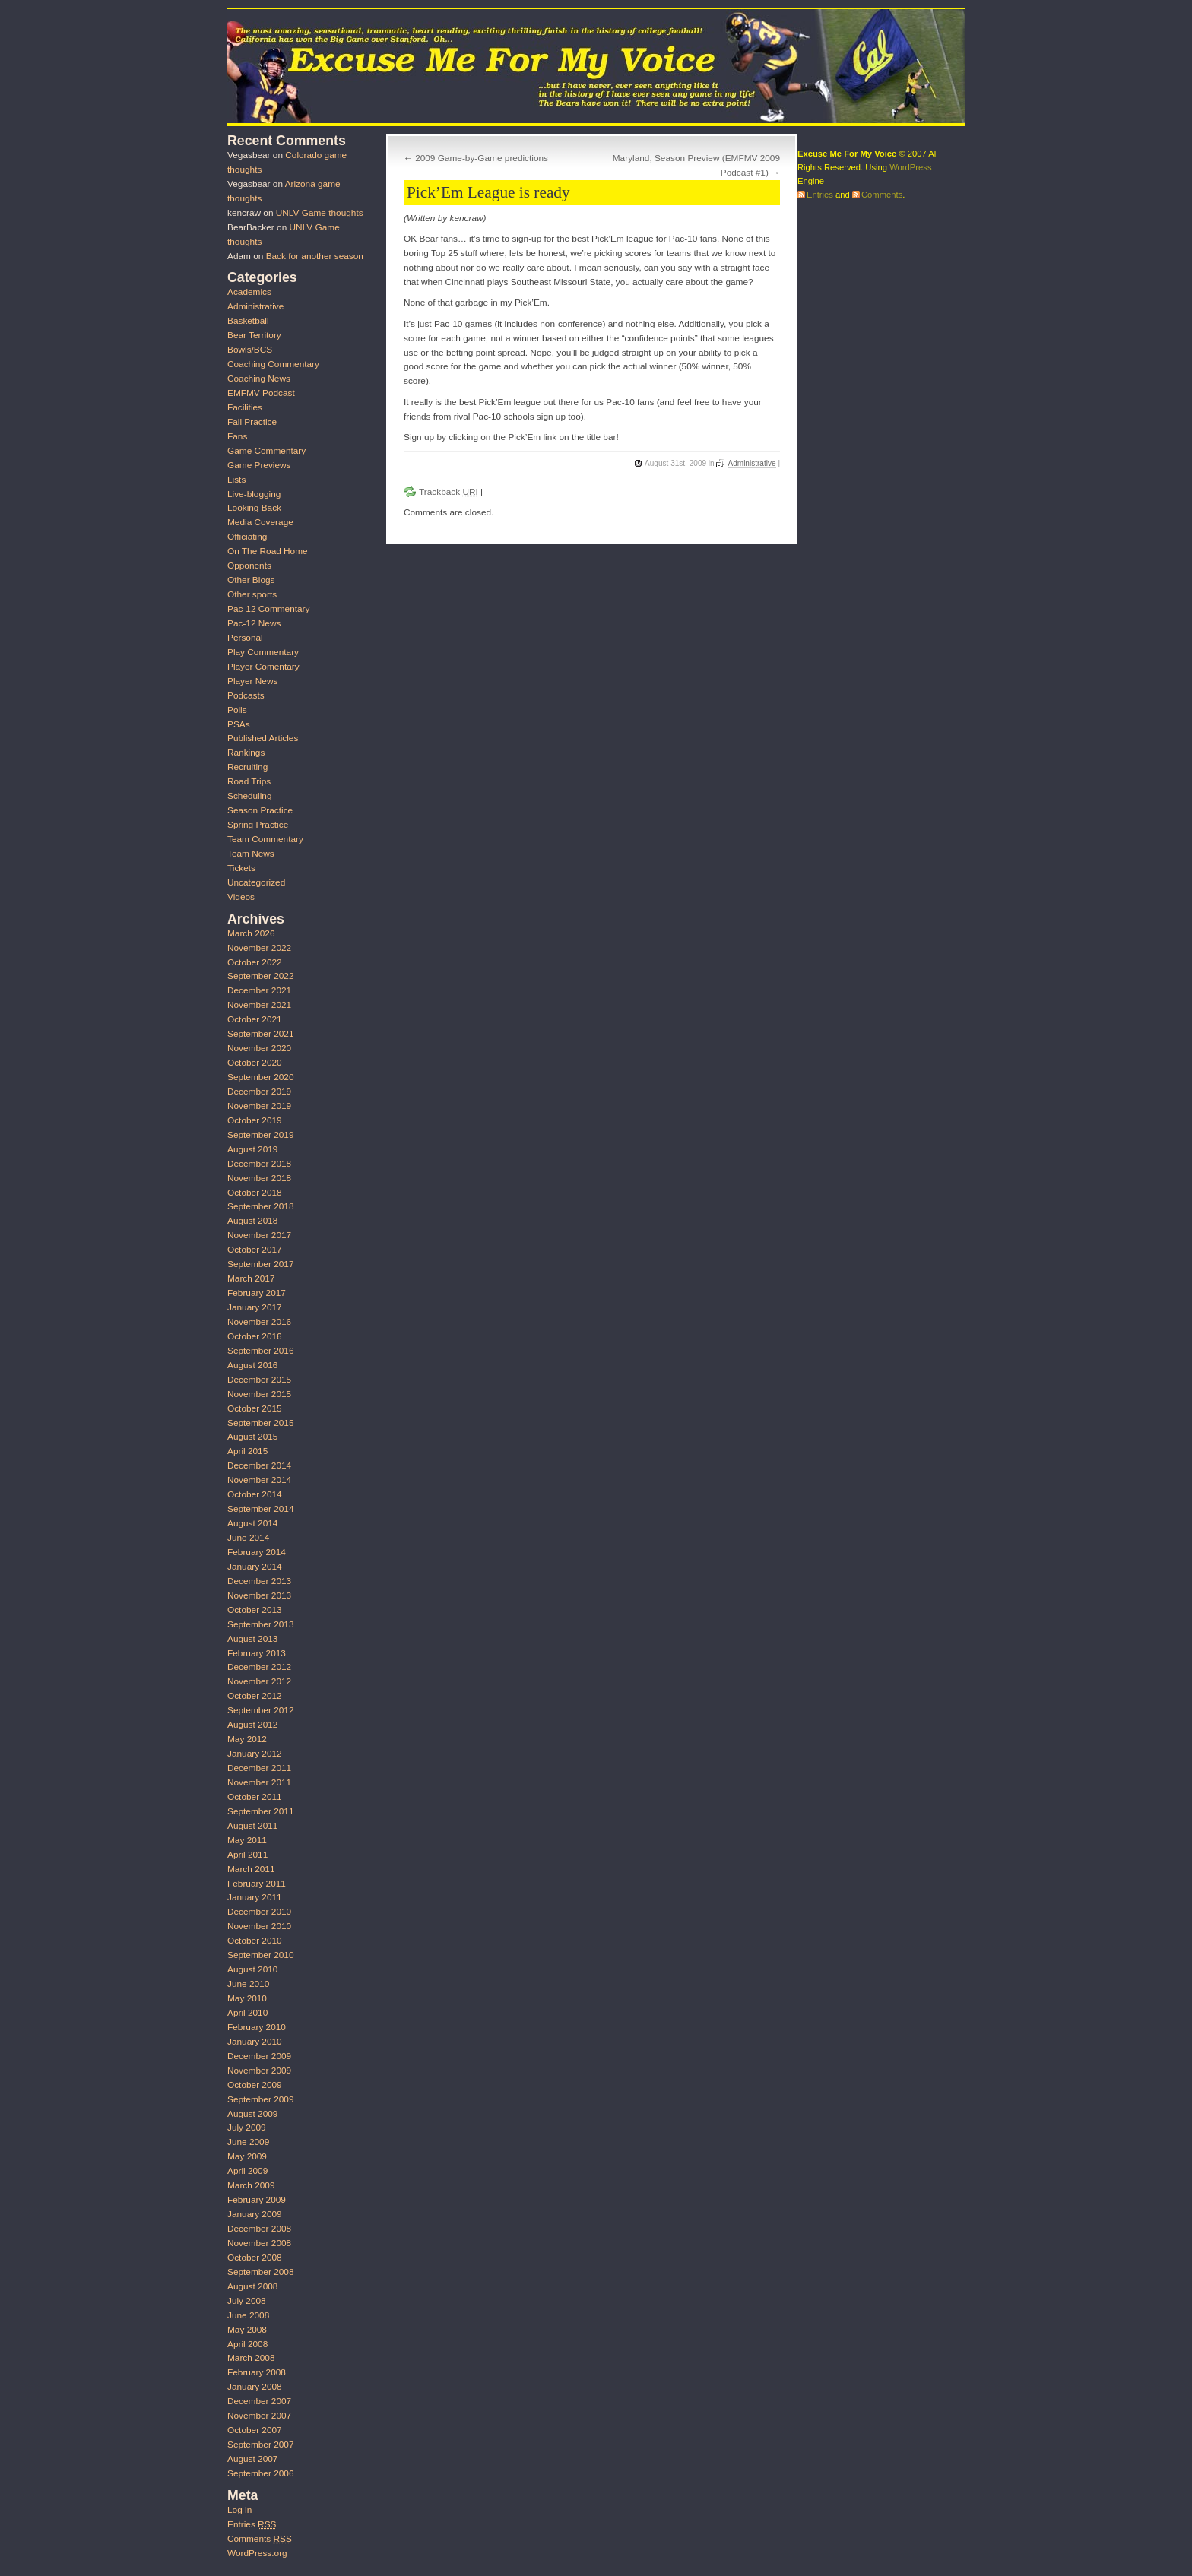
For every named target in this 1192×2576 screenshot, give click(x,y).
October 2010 (254, 1940)
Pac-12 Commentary (268, 609)
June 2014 (248, 1537)
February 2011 (256, 1883)
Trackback (448, 491)
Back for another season (314, 256)
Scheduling (249, 796)
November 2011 (259, 1782)
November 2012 (259, 1681)
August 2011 (252, 1825)
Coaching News (258, 378)
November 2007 (259, 2415)
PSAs (238, 724)
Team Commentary (265, 839)
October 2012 (254, 1695)
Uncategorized (256, 882)
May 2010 (247, 1998)
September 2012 (260, 1710)
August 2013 (252, 1638)
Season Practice (260, 810)
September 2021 (260, 1033)
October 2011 (254, 1797)
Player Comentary (263, 666)
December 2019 (259, 1091)
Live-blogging (254, 494)
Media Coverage (260, 522)
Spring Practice (257, 824)
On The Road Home (267, 551)
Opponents (249, 565)
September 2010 (260, 1955)
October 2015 (254, 1408)
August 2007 (252, 2459)
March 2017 (250, 1278)
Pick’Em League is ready (488, 192)
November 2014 (259, 1480)
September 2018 (260, 1206)
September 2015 (260, 1423)
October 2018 (254, 1192)
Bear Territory (254, 335)
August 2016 (252, 1365)
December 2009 (259, 2056)
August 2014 (252, 1523)
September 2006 (260, 2473)
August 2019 (252, 1149)
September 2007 (260, 2444)
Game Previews (258, 465)
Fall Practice (252, 422)
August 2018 (252, 1220)
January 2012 (254, 1753)
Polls (237, 710)
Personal (245, 637)
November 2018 (259, 1178)
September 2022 (260, 976)
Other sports (252, 594)
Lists (236, 479)
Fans (237, 436)
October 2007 (254, 2430)
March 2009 (250, 2185)
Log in (239, 2510)
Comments (259, 2538)
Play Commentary (263, 652)
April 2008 (247, 2344)
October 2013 (254, 1610)
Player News (252, 681)
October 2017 (254, 1249)
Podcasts (246, 695)
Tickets (241, 868)
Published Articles (262, 738)
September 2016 (260, 1350)
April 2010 (247, 2012)
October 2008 (254, 2257)
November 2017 (259, 1235)
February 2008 (256, 2372)
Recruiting (247, 767)
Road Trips (249, 781)
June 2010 (248, 1984)
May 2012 (247, 1739)
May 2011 (247, 1840)
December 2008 (259, 2228)
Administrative (751, 463)
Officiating (247, 536)
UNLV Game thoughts (319, 213)
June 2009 (248, 2142)
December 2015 (259, 1379)
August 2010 (252, 1969)
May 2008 (247, 2329)
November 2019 (259, 1106)
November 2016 (259, 1322)
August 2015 (252, 1436)
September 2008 (260, 2272)
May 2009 (247, 2156)
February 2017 (256, 1293)
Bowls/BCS (249, 349)
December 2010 (259, 1911)
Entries (251, 2524)
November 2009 (259, 2070)
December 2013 (259, 1581)
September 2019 (260, 1135)
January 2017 (254, 1307)
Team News (250, 853)
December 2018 (259, 1163)
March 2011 (250, 1869)
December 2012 (259, 1667)
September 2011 (260, 1811)
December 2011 (259, 1768)
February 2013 (256, 1653)
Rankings (246, 752)
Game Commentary (266, 450)
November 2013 (259, 1595)
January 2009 (254, 2214)
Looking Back (254, 507)
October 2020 (254, 1062)
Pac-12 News (254, 623)
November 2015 (259, 1394)
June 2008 (248, 2315)
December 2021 (259, 990)
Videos (241, 897)
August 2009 (252, 2114)
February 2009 (256, 2199)
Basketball (248, 320)
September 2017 (260, 1264)
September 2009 (260, 2099)
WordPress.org (257, 2553)
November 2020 (259, 1048)
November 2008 (259, 2243)
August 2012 (252, 1724)
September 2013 (260, 1624)
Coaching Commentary (273, 364)
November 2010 (259, 1926)
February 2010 (256, 2027)
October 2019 (254, 1120)
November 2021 (259, 1005)
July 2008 (246, 2301)
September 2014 (260, 1508)
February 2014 (256, 1552)
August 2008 (252, 2286)
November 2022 (259, 948)
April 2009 (247, 2171)
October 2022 (254, 962)
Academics (249, 292)
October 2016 (254, 1336)
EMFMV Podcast (261, 393)
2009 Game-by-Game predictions (481, 158)
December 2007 (259, 2401)
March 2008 (250, 2358)
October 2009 (254, 2085)
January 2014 (254, 1566)
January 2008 (254, 2386)
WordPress (910, 167)
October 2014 (254, 1494)
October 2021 (254, 1019)
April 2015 (247, 1451)
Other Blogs (250, 580)
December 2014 (259, 1465)
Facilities (244, 407)
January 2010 (254, 2041)
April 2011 (247, 1854)
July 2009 (246, 2127)
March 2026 (250, 933)
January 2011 (254, 1897)
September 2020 (260, 1077)
